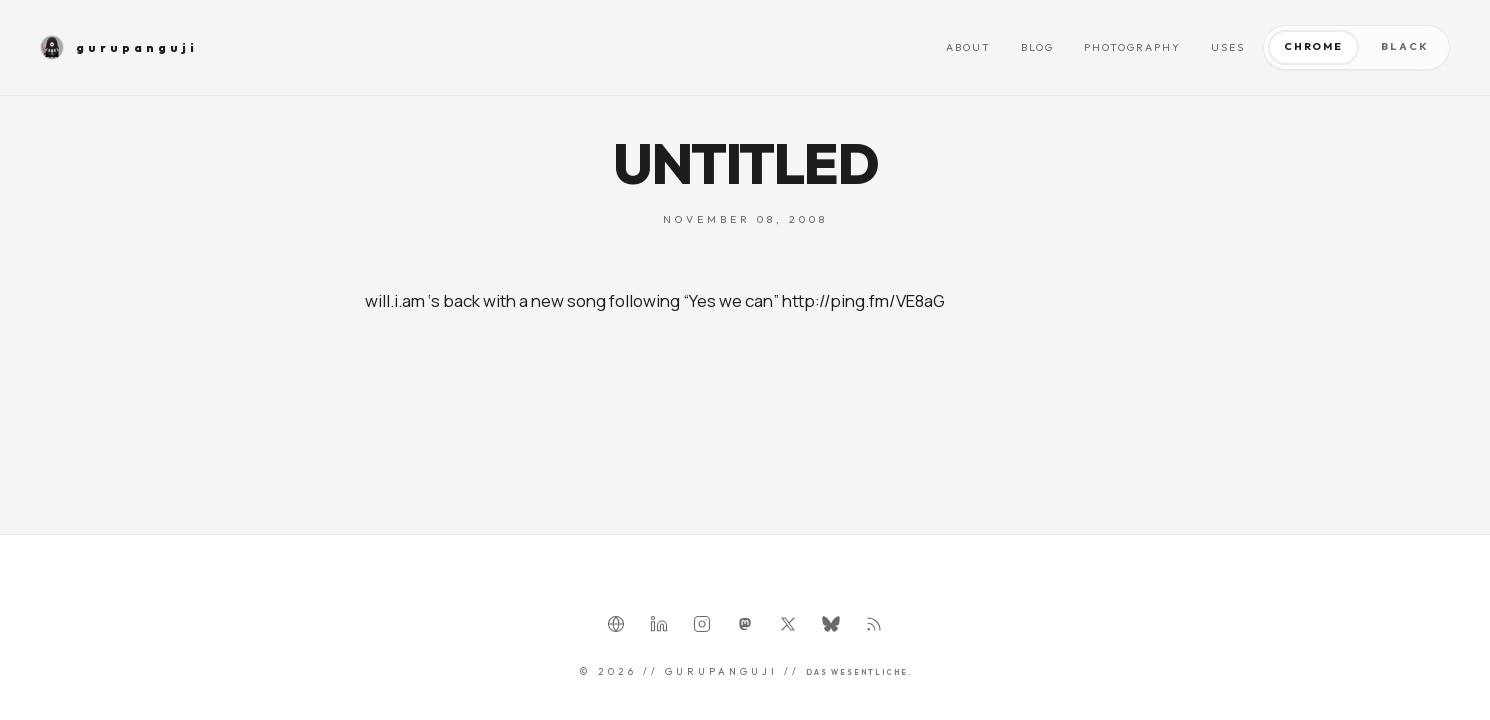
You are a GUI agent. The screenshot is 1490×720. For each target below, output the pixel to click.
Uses (1228, 47)
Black (1404, 46)
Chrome (1313, 46)
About (968, 47)
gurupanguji (119, 47)
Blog (1037, 47)
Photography (1132, 47)
